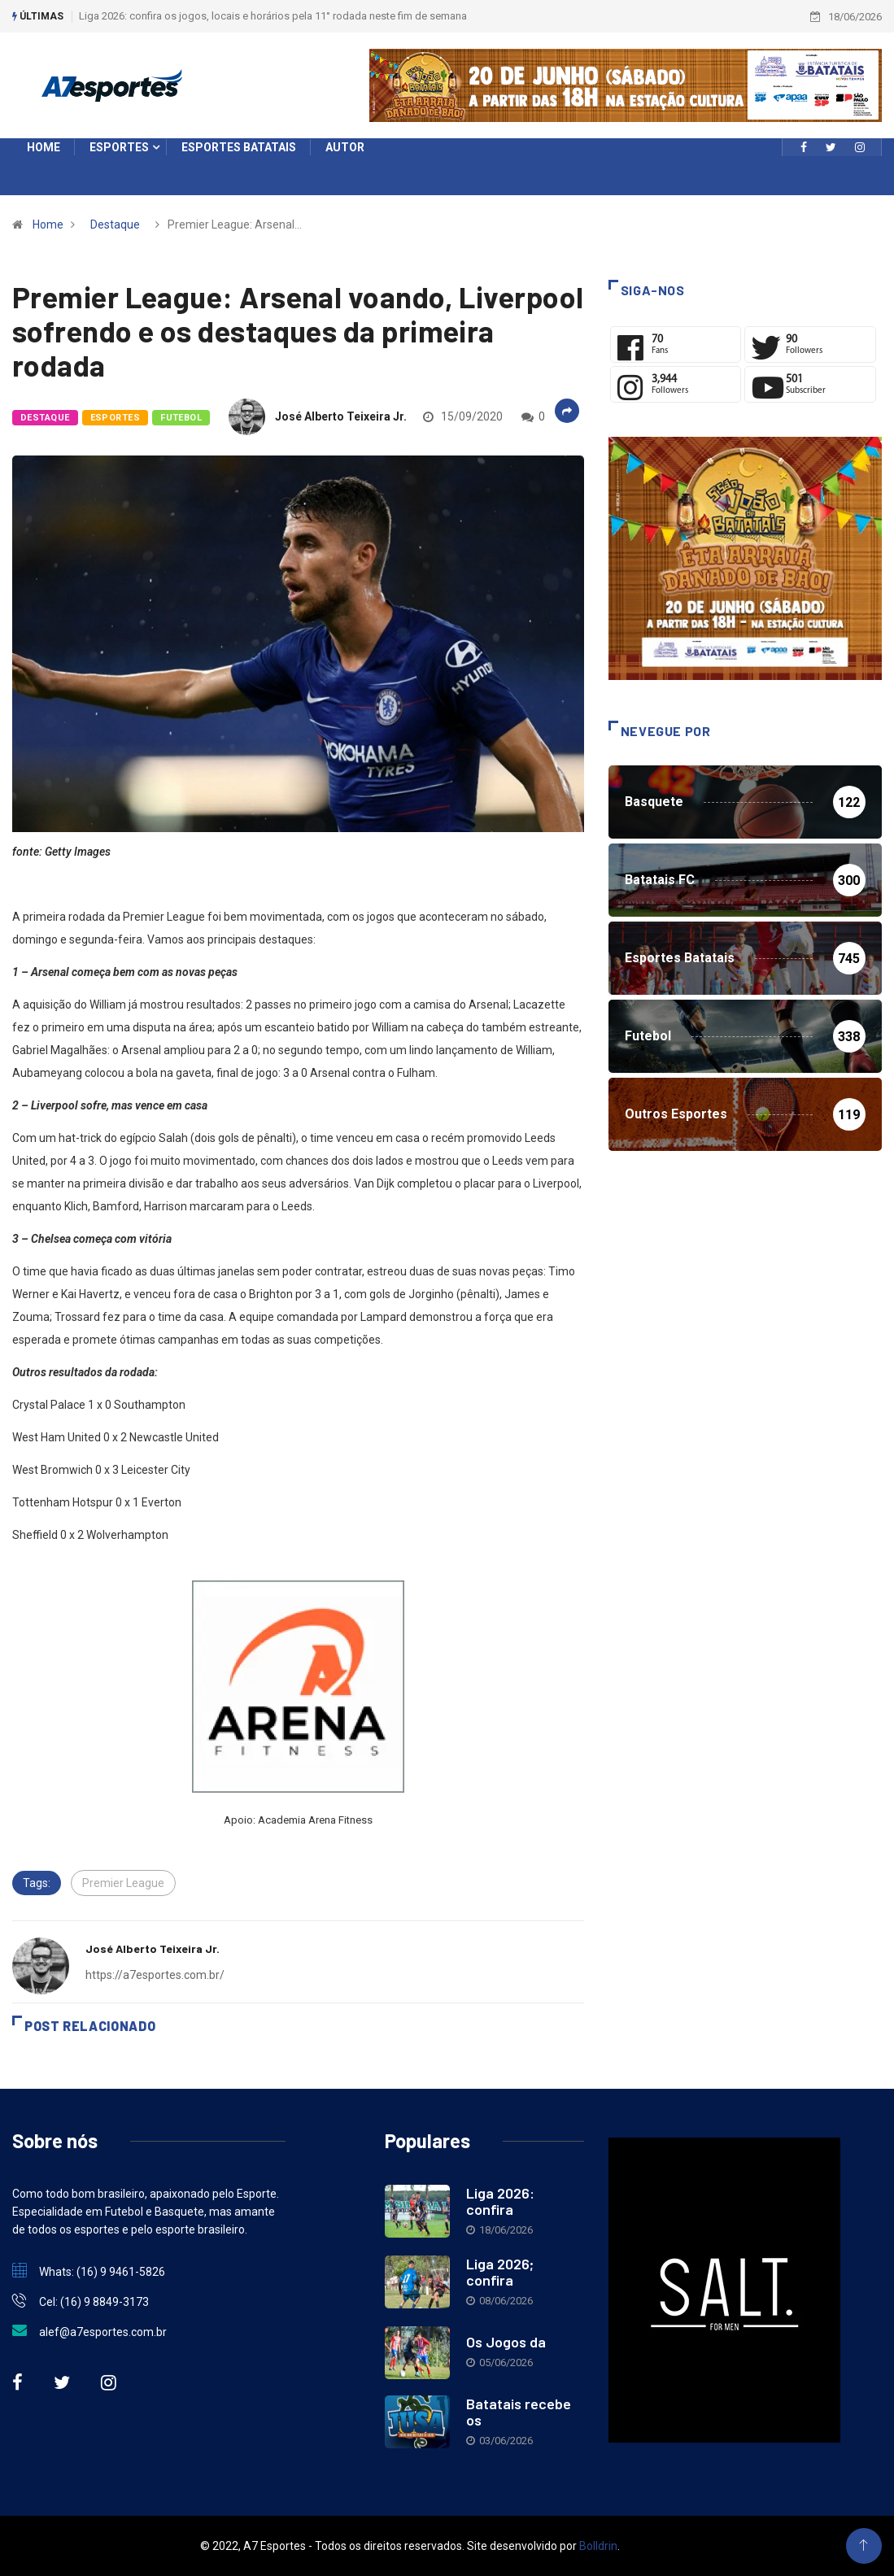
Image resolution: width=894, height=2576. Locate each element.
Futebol (181, 417)
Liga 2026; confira (500, 2272)
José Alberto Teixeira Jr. (341, 416)
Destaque (115, 224)
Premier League (123, 1883)
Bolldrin (598, 2545)
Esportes (115, 417)
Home (48, 224)
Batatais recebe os (518, 2412)
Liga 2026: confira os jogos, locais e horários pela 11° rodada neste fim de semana (273, 16)
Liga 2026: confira (500, 2201)
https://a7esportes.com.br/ (155, 1974)
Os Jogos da (506, 2342)
